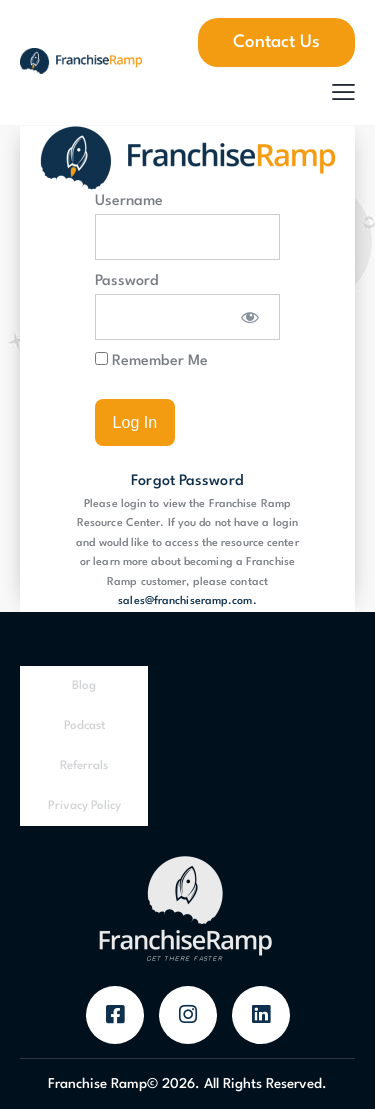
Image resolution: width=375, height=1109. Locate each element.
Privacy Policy (84, 806)
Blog (84, 686)
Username (129, 201)
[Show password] (250, 317)
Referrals (84, 766)
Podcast (84, 726)
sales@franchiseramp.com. (187, 601)
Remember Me (151, 360)
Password (127, 281)
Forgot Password (187, 481)
